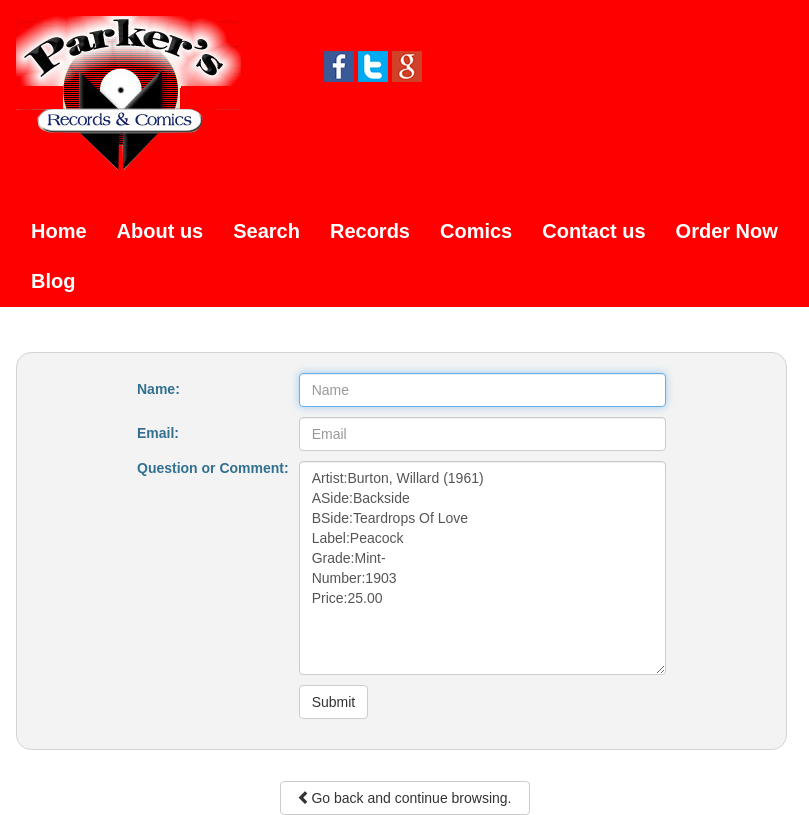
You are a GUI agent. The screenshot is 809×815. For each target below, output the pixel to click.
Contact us (593, 231)
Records (370, 231)
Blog (53, 281)
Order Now (727, 231)
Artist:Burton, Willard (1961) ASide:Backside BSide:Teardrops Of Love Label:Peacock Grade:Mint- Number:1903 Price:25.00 (482, 568)
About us (160, 231)
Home (59, 231)
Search (266, 231)
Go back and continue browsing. (404, 798)
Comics (476, 231)
